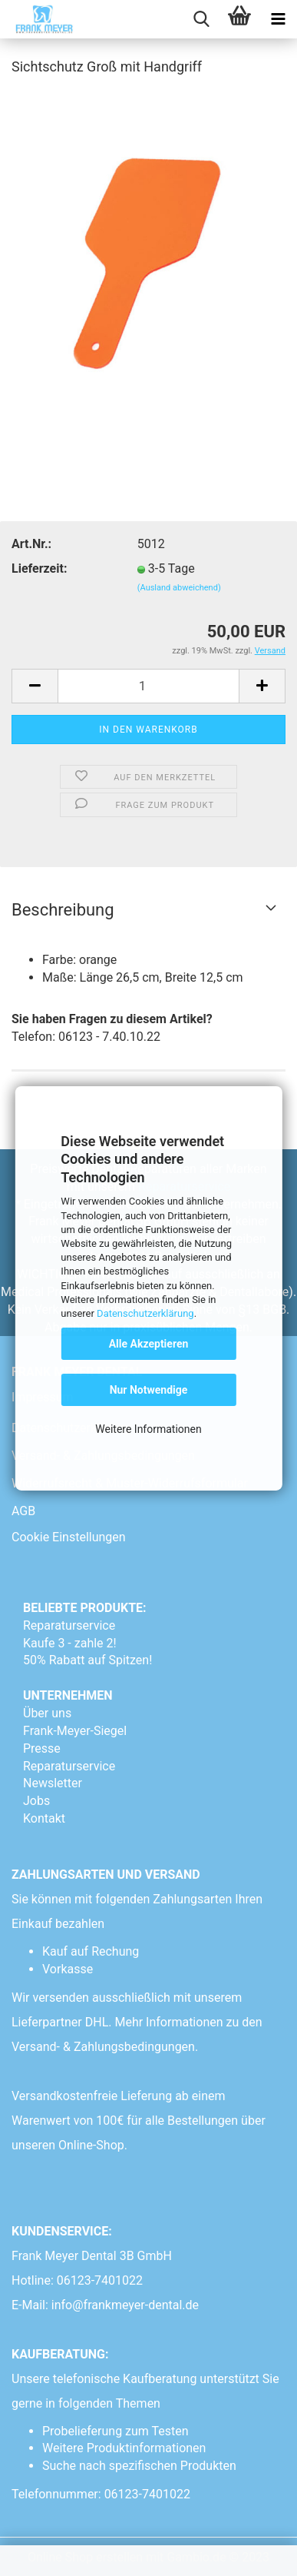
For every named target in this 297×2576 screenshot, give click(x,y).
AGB (23, 1511)
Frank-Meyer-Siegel (75, 1730)
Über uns (47, 1713)
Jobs (36, 1800)
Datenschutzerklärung (145, 1313)
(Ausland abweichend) (179, 588)
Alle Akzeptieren (149, 1344)
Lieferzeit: (39, 568)
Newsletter (52, 1783)
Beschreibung (63, 909)
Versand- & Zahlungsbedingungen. (106, 2046)
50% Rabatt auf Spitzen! (87, 1660)
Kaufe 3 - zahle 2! (70, 1643)
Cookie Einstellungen (69, 1537)
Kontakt (44, 1818)
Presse (42, 1748)
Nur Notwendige (149, 1390)
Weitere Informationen (148, 1429)
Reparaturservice (69, 1625)
